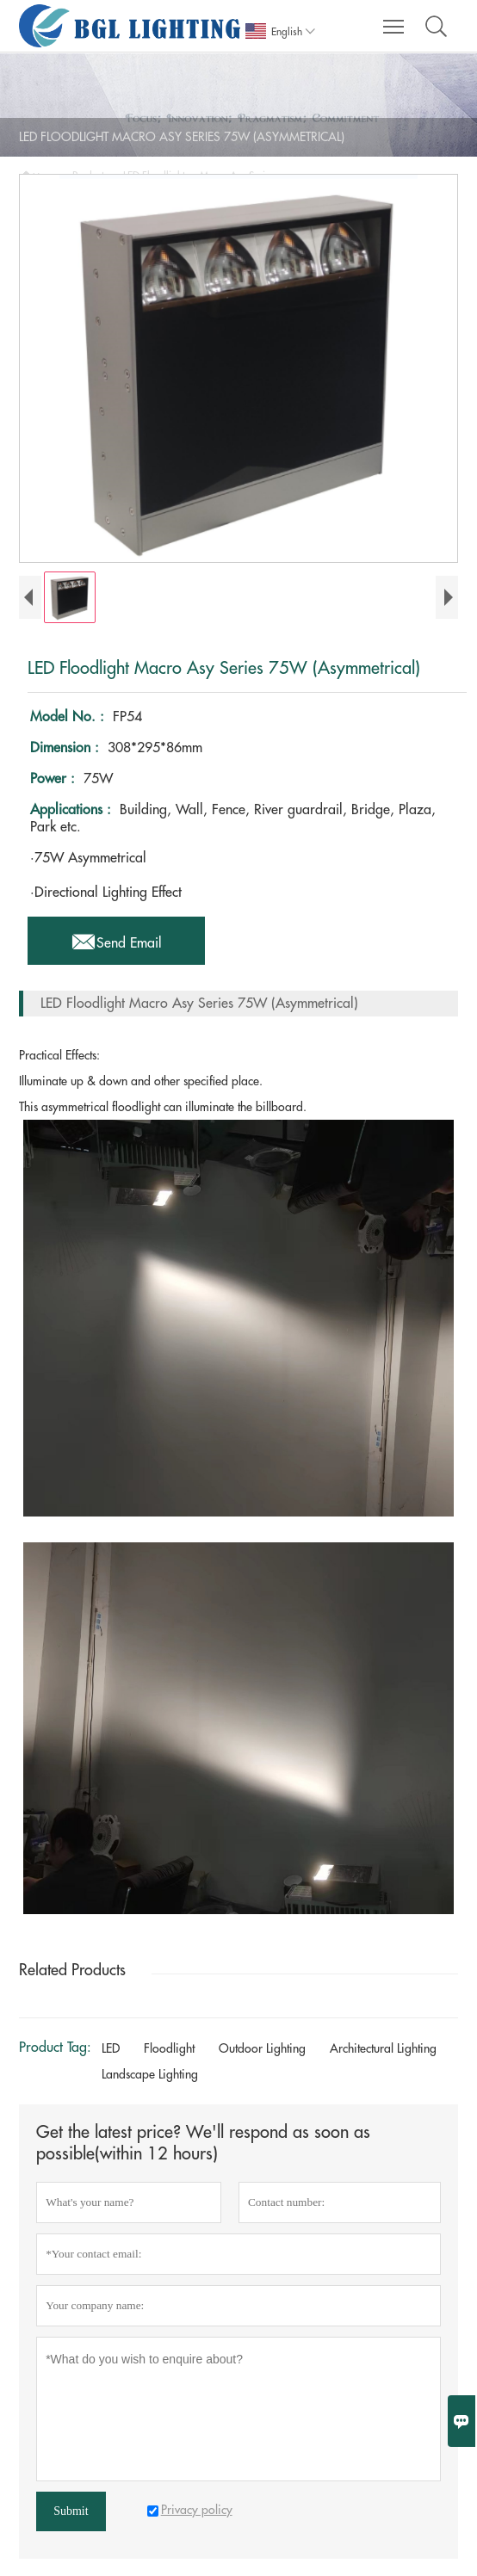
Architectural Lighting (383, 2048)
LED (111, 2048)
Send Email (116, 938)
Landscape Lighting (150, 2074)
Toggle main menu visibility (394, 18)
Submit (70, 2511)
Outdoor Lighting (262, 2048)
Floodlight (169, 2048)
